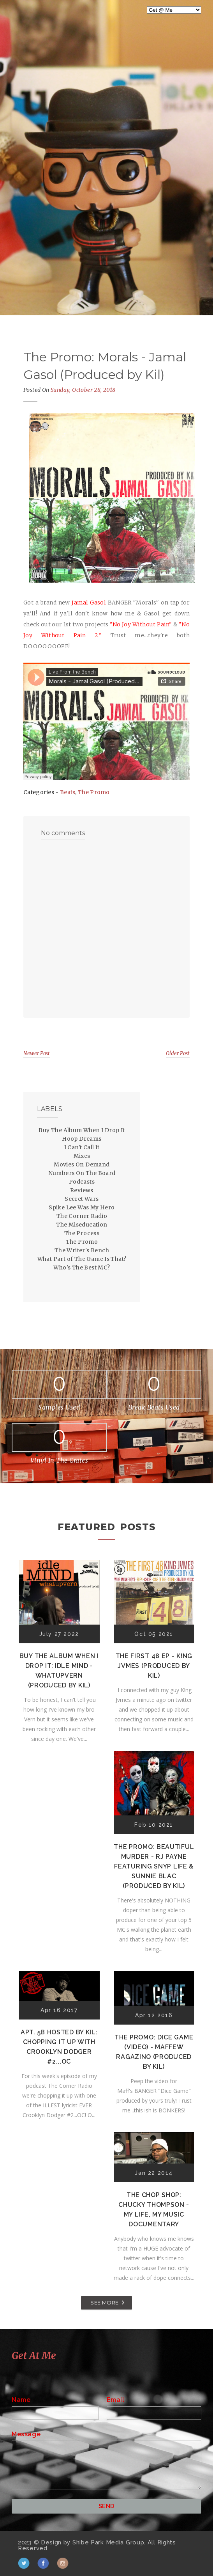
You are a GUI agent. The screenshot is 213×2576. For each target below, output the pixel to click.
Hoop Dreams (81, 1138)
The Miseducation (81, 1224)
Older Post (178, 1053)
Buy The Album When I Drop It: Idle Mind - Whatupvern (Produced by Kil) (59, 1670)
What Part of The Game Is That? (82, 1258)
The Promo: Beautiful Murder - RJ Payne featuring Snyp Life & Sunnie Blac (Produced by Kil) (154, 1866)
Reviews (81, 1190)
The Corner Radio (81, 1216)
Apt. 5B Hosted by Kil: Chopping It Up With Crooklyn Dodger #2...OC (59, 2046)
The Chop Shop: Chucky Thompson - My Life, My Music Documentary (153, 2209)
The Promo (94, 792)
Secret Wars (82, 1198)
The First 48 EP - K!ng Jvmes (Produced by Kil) (154, 1665)
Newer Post (36, 1053)
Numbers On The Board (82, 1173)
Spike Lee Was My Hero (81, 1207)
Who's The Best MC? (81, 1267)
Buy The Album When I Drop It (82, 1130)
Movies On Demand (81, 1164)
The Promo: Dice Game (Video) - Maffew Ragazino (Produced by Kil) (153, 2052)
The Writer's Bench (82, 1250)
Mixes (82, 1155)
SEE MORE (104, 2302)
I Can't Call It (82, 1147)
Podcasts (82, 1181)
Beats (68, 792)
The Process (81, 1233)
